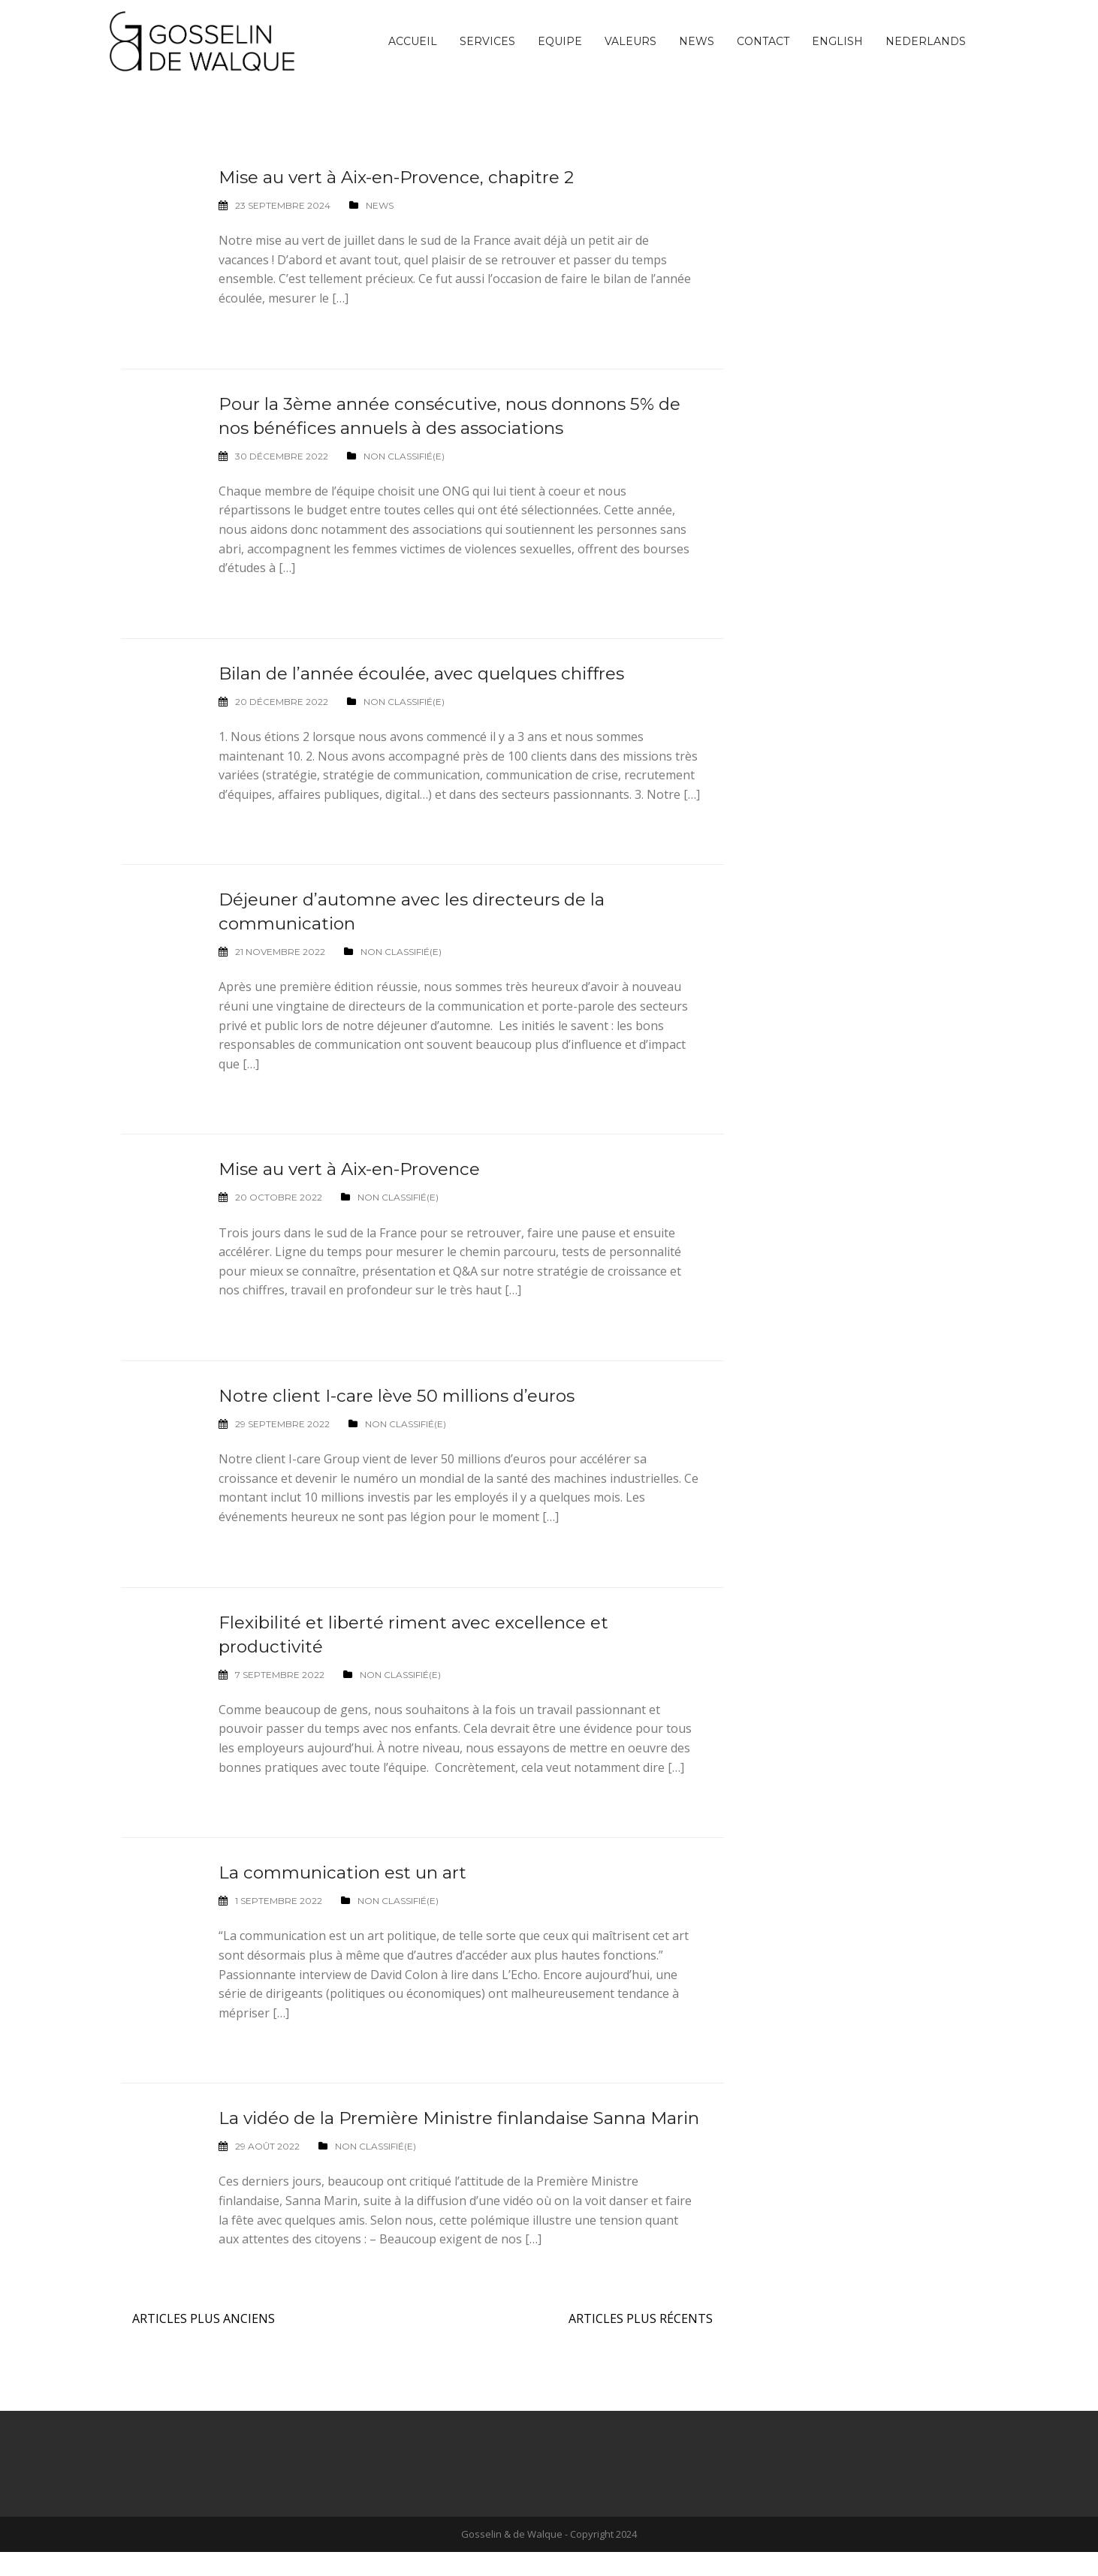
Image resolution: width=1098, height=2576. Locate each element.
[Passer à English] (837, 41)
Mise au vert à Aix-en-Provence (354, 1169)
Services (487, 41)
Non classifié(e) (404, 456)
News (696, 41)
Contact (763, 41)
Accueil (412, 41)
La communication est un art (348, 1872)
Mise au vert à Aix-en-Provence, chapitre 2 (403, 177)
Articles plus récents (641, 2342)
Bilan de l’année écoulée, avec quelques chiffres (430, 673)
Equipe (560, 41)
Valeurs (630, 41)
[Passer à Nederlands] (925, 41)
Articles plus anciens (203, 2342)
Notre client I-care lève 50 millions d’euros (403, 1395)
